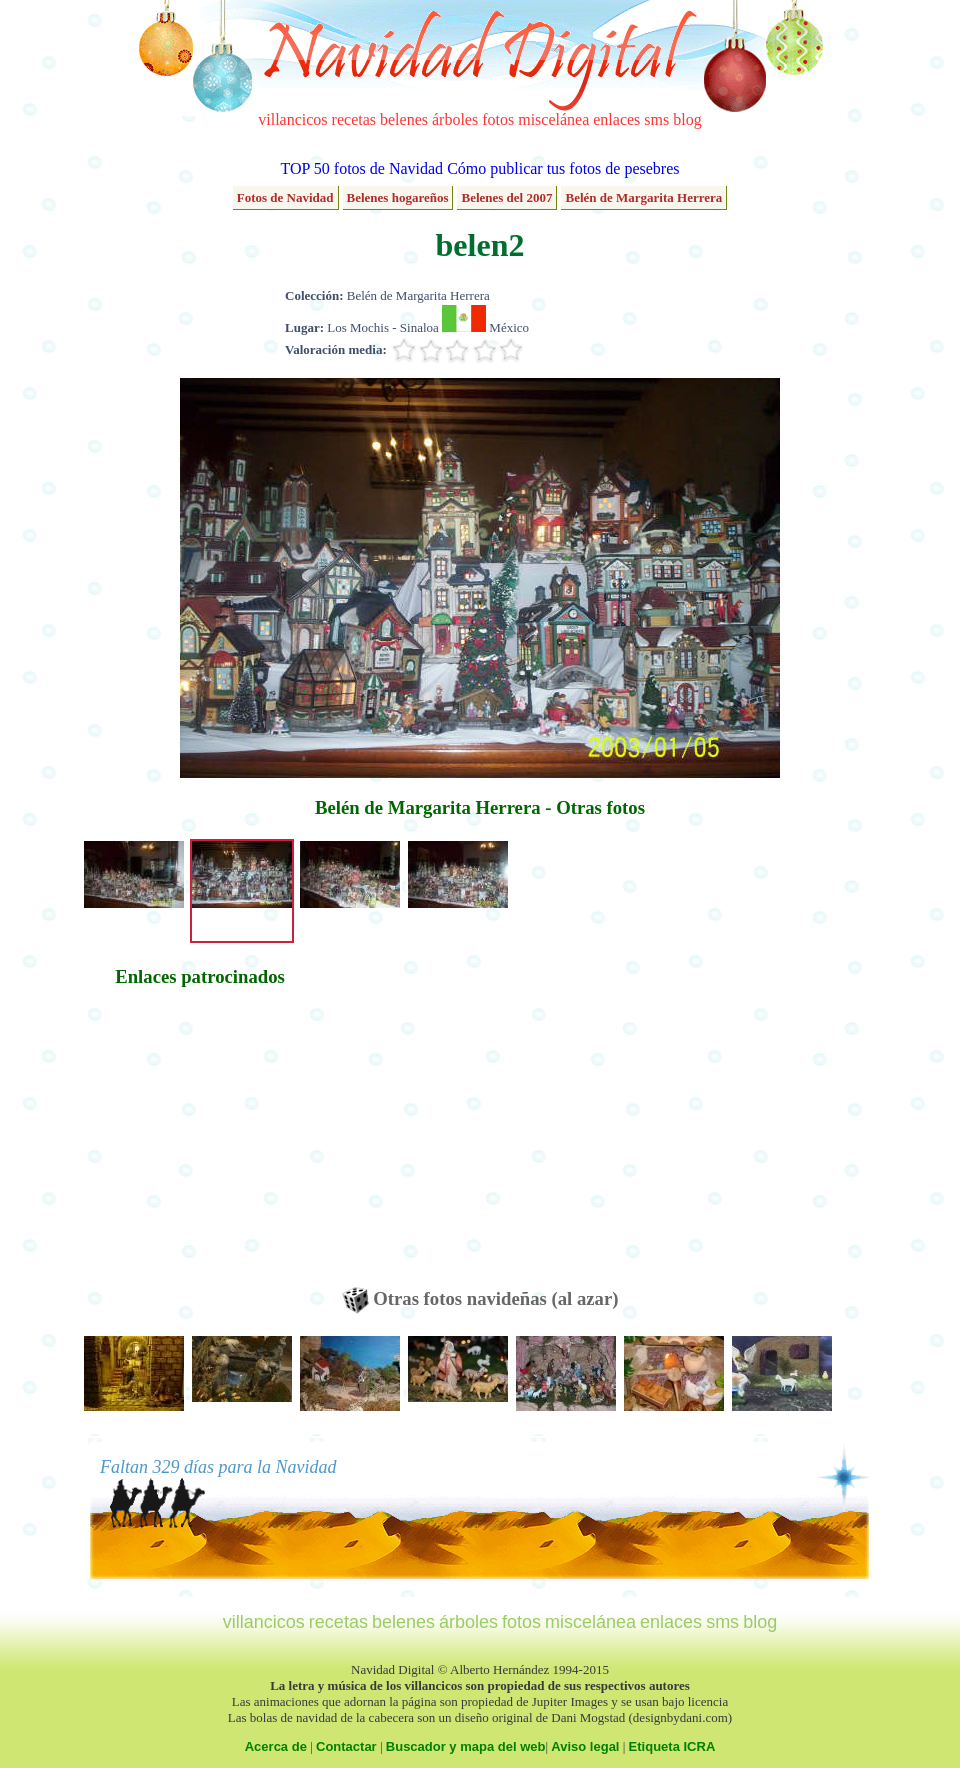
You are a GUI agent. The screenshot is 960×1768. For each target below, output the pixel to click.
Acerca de (276, 1746)
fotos (498, 119)
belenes (404, 119)
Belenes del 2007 (506, 197)
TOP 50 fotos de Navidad (361, 168)
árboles (455, 119)
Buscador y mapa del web (466, 1746)
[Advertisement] (200, 1147)
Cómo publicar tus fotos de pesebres (563, 168)
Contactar (346, 1746)
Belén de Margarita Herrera (643, 197)
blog (687, 119)
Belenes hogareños (398, 197)
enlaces (616, 119)
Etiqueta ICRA (672, 1746)
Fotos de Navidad (285, 197)
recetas (354, 119)
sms (656, 119)
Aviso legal (585, 1746)
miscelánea (553, 119)
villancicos (292, 119)
